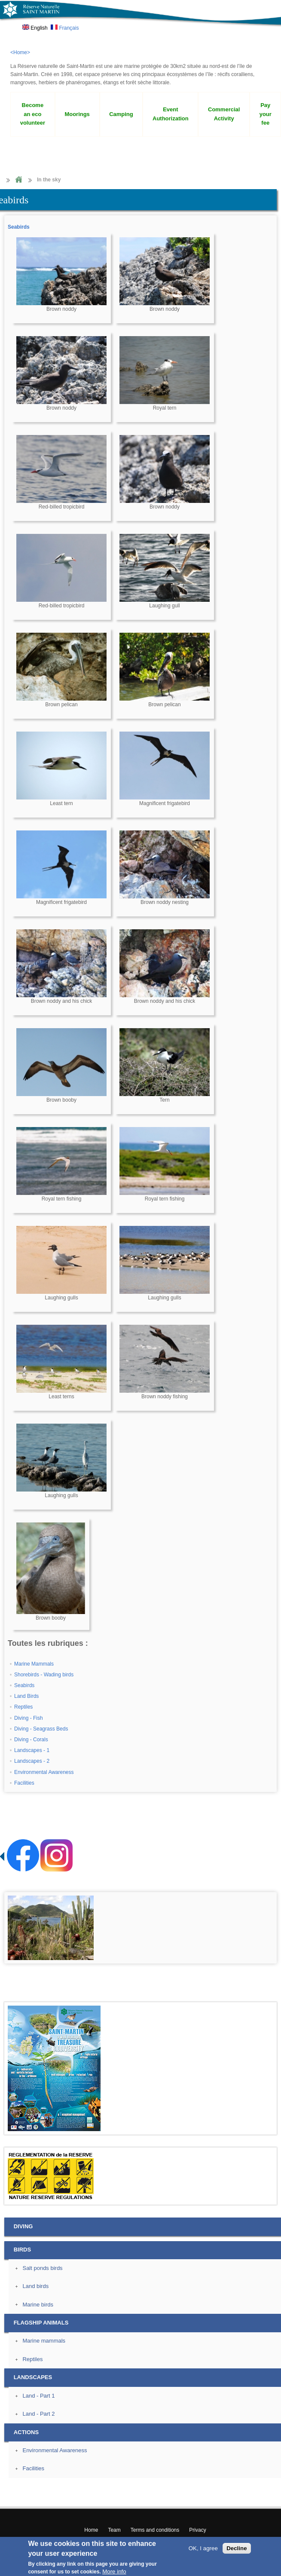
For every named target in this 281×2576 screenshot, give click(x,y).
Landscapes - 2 (31, 1761)
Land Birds (26, 1696)
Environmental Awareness (44, 1772)
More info (114, 2571)
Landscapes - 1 (31, 1750)
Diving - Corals (31, 1740)
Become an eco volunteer (32, 114)
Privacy (197, 2530)
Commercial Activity (224, 114)
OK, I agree (203, 2548)
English (35, 28)
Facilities (24, 1783)
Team (114, 2530)
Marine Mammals (34, 1664)
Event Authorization (171, 114)
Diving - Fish (28, 1718)
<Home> (20, 52)
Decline (236, 2548)
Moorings (76, 114)
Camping (121, 114)
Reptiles (23, 1707)
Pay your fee (266, 114)
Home (18, 180)
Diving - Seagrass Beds (41, 1729)
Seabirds (19, 227)
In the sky (49, 180)
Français (65, 28)
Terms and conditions (155, 2530)
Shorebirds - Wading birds (43, 1675)
